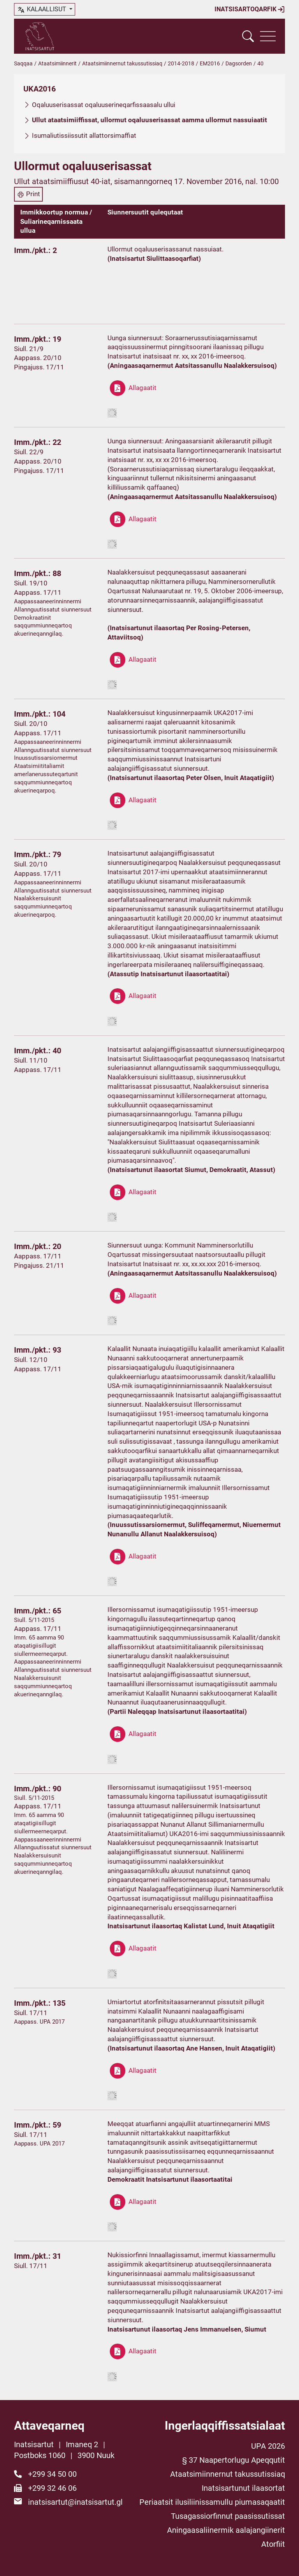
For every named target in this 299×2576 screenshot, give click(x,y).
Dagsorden (238, 63)
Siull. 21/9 (29, 349)
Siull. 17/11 (30, 2013)
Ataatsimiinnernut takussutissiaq (122, 63)
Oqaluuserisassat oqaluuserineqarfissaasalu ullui (103, 105)
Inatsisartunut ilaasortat (243, 2488)
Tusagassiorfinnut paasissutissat (228, 2516)
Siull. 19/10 (30, 583)
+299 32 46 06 (52, 2488)
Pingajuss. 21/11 (39, 1265)
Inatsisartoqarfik (250, 9)
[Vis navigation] (268, 36)
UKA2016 (39, 88)
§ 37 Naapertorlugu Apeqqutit (233, 2460)
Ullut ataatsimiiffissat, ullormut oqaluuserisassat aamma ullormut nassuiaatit (149, 120)
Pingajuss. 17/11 (39, 367)
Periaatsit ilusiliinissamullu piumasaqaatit (212, 2502)
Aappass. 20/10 (38, 358)
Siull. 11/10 (30, 1060)
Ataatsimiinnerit (57, 63)
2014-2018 (181, 63)
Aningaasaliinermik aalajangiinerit (226, 2530)
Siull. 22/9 (29, 452)
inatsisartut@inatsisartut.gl (75, 2502)
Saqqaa (23, 63)
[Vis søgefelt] (248, 36)
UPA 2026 (268, 2446)
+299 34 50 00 (52, 2474)
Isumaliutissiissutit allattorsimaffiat (84, 135)
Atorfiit (273, 2544)
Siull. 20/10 (30, 723)
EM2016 (210, 63)
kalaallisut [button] (42, 9)
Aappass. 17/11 (38, 592)
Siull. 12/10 (30, 1360)
